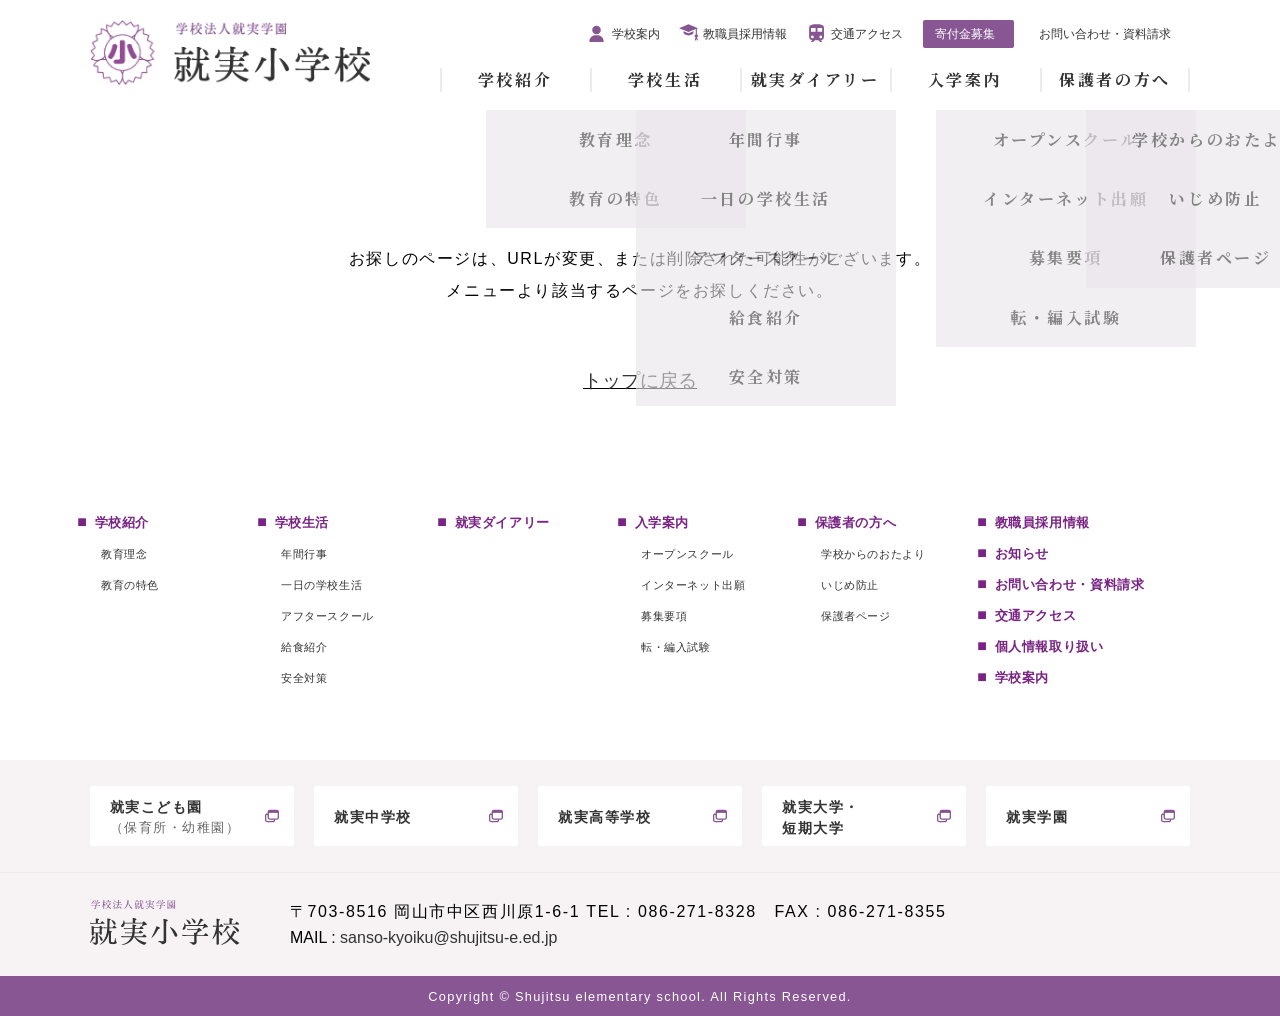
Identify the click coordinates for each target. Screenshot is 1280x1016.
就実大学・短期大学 (821, 817)
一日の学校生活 (321, 585)
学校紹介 (515, 79)
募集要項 (664, 616)
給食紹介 (304, 647)
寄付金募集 (965, 34)
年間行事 (304, 554)
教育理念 (124, 554)
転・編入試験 (675, 647)
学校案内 (636, 34)
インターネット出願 (693, 585)
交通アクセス (867, 34)
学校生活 (665, 79)
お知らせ (1022, 553)
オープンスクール (687, 554)
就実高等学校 (605, 817)
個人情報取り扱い (1049, 646)
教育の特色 (130, 585)
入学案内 (965, 79)
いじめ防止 (850, 585)
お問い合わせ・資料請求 (1105, 34)
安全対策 (304, 678)
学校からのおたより (873, 554)
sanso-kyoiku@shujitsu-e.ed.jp (448, 937)
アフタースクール (327, 616)
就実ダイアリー (815, 79)
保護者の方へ (1114, 79)
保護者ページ (855, 616)
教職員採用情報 (745, 34)
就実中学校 (373, 817)
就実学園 (1037, 817)
